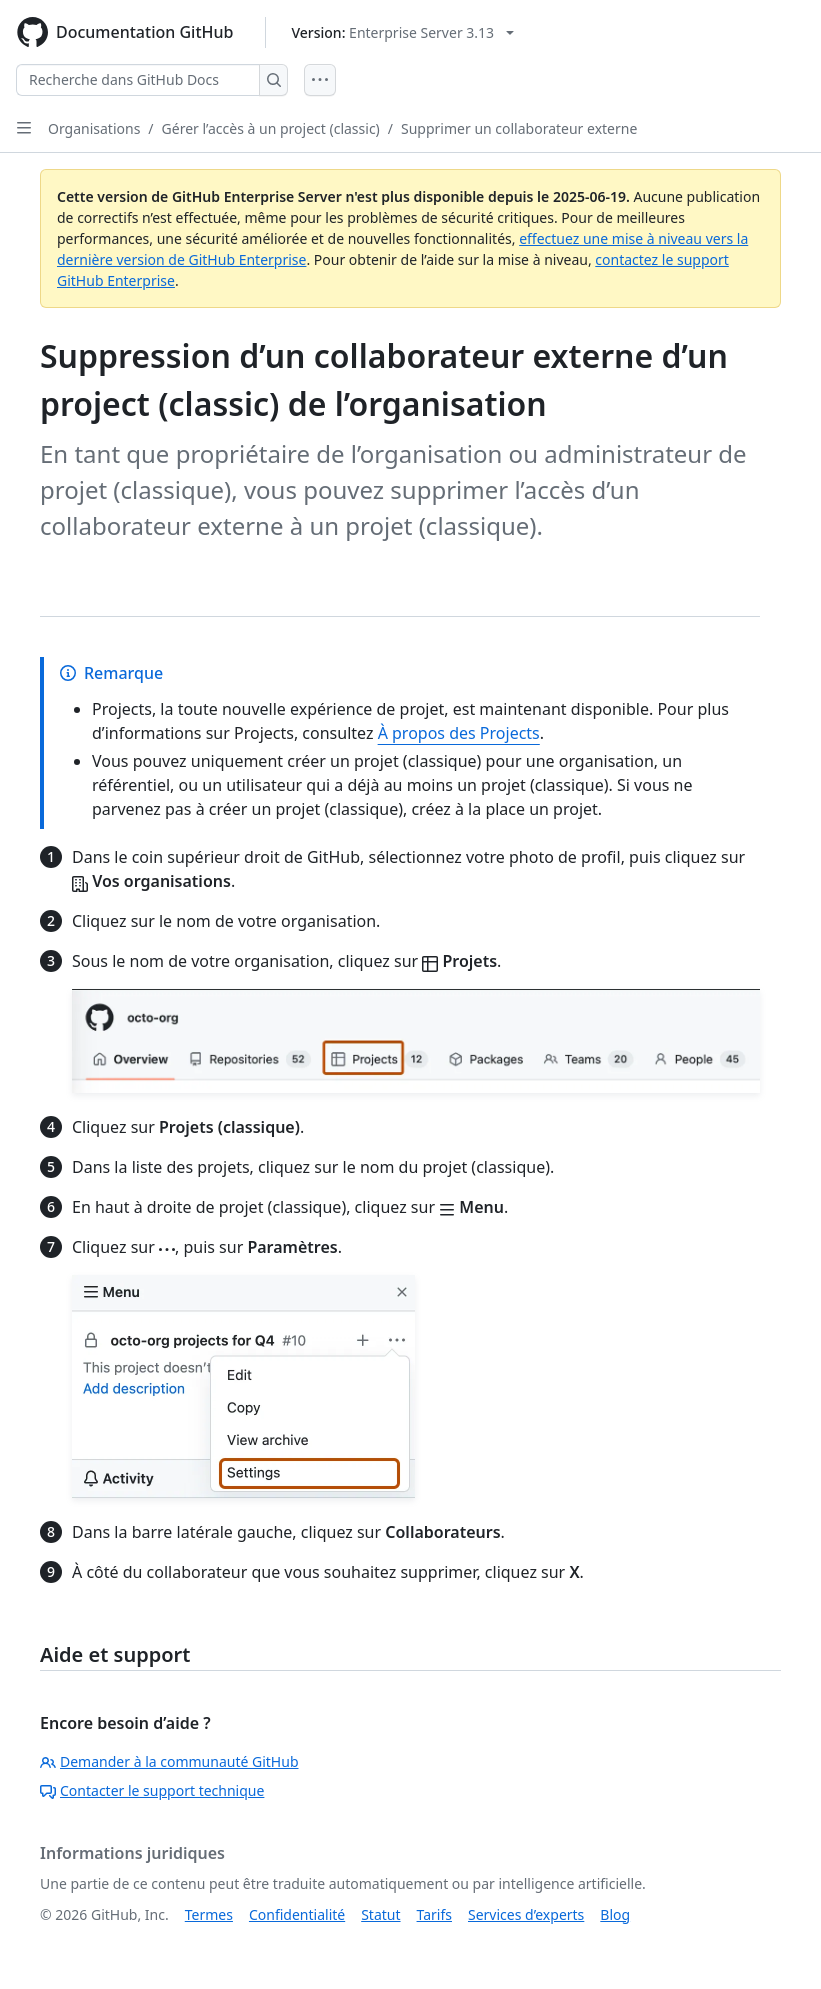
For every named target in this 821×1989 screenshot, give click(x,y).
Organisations (94, 128)
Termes (209, 1914)
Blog (615, 1914)
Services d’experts (526, 1914)
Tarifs (434, 1914)
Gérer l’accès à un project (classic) (271, 128)
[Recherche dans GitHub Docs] (138, 80)
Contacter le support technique (152, 1790)
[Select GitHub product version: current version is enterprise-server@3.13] (402, 32)
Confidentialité (297, 1914)
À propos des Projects (459, 733)
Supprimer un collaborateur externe (519, 128)
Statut (380, 1914)
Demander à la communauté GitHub (169, 1761)
